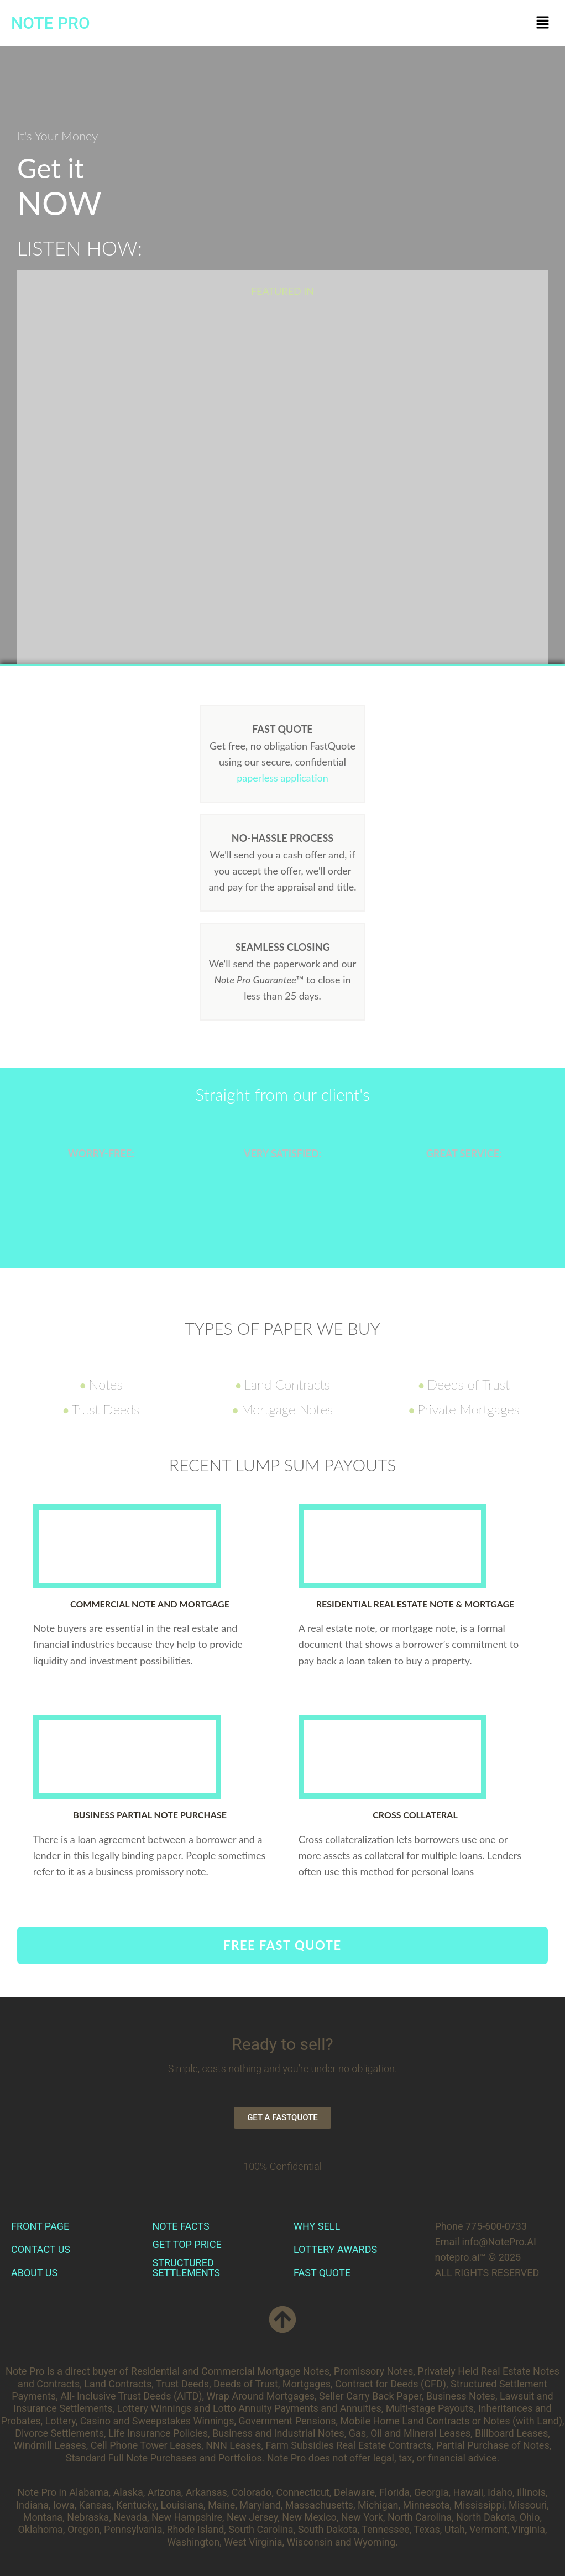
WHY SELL (317, 2226)
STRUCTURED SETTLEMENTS (186, 2267)
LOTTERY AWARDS (335, 2249)
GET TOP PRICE (187, 2244)
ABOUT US (34, 2272)
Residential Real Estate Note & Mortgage (415, 1604)
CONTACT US (40, 2249)
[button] (543, 23)
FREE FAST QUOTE (282, 1945)
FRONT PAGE (40, 2226)
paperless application (282, 778)
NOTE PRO (50, 23)
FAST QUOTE (322, 2272)
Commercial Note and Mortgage (149, 1604)
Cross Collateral (415, 1814)
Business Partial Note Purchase (150, 1814)
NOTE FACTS (181, 2226)
